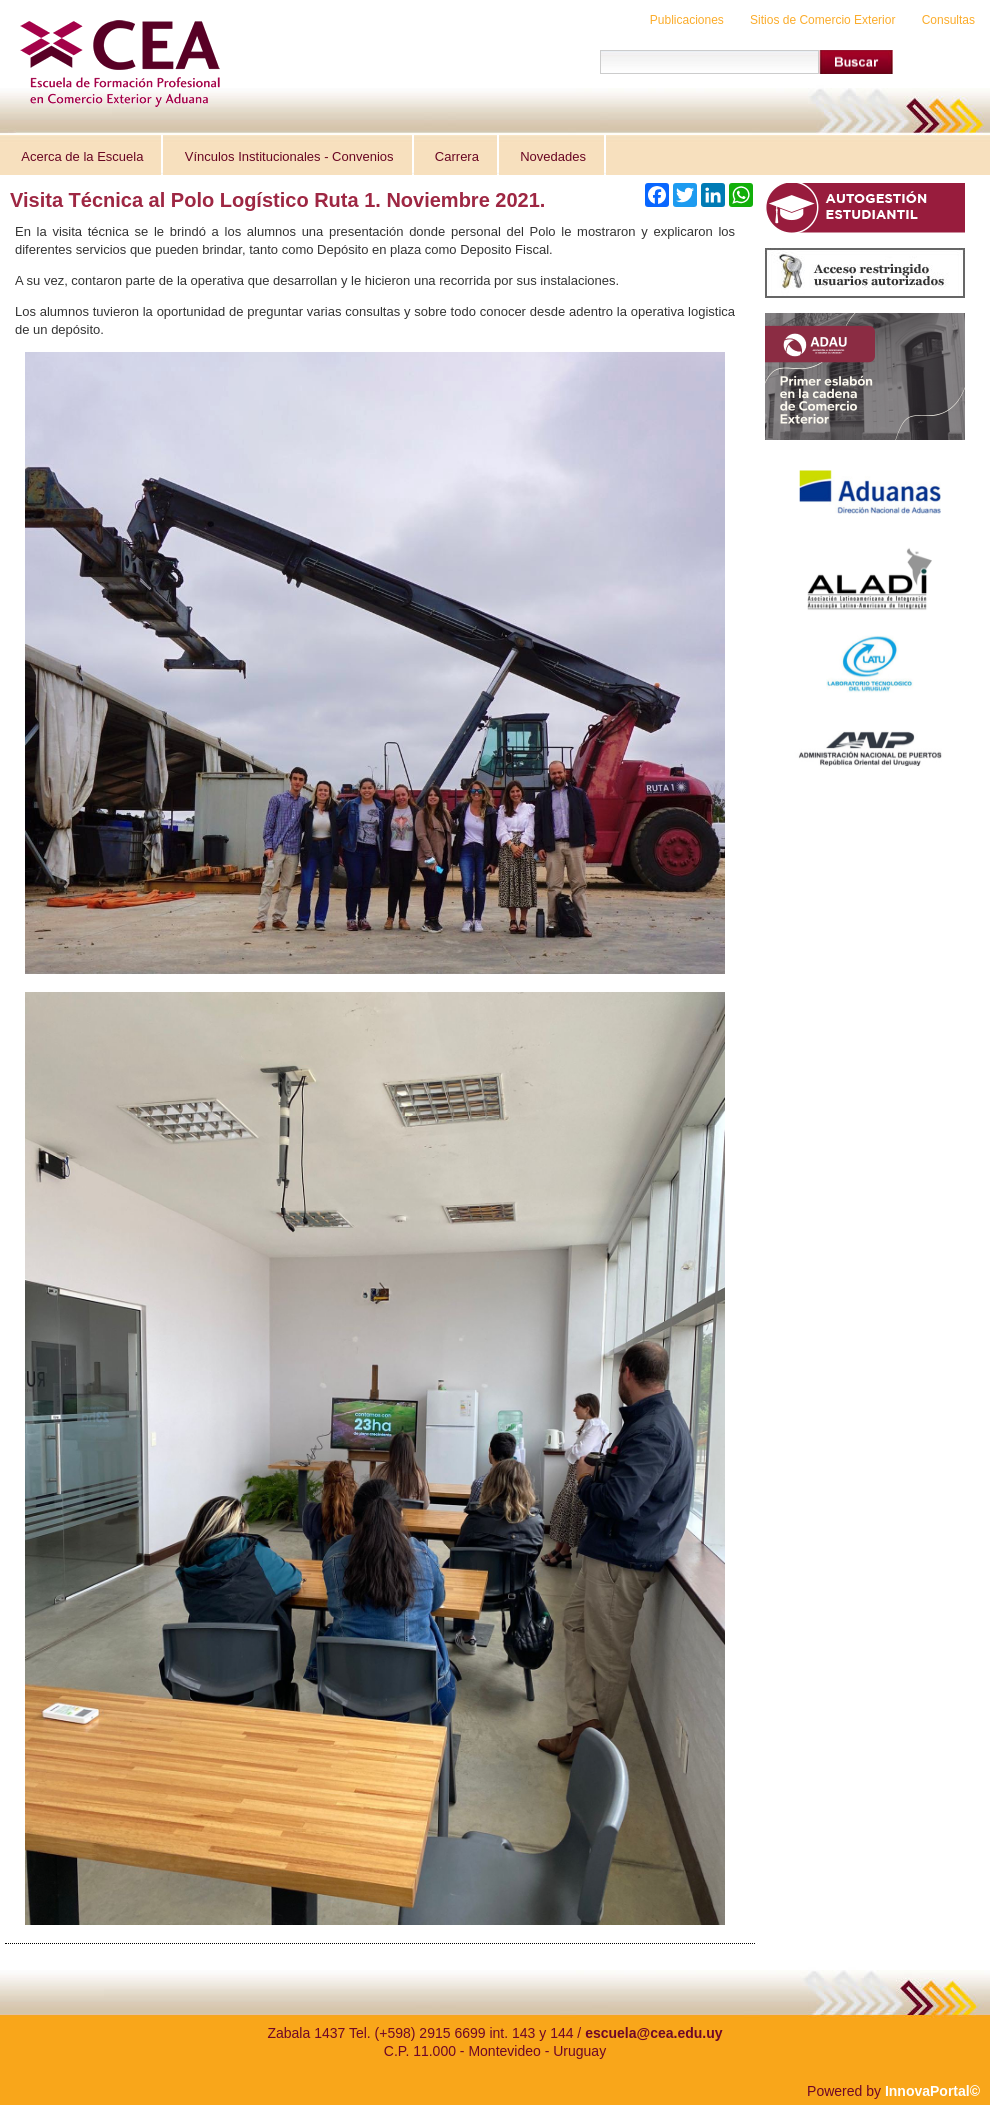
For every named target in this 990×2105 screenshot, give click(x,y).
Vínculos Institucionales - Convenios (289, 156)
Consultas (948, 20)
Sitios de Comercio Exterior (822, 20)
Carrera (457, 156)
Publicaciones (687, 20)
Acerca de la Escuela (82, 156)
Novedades (553, 156)
